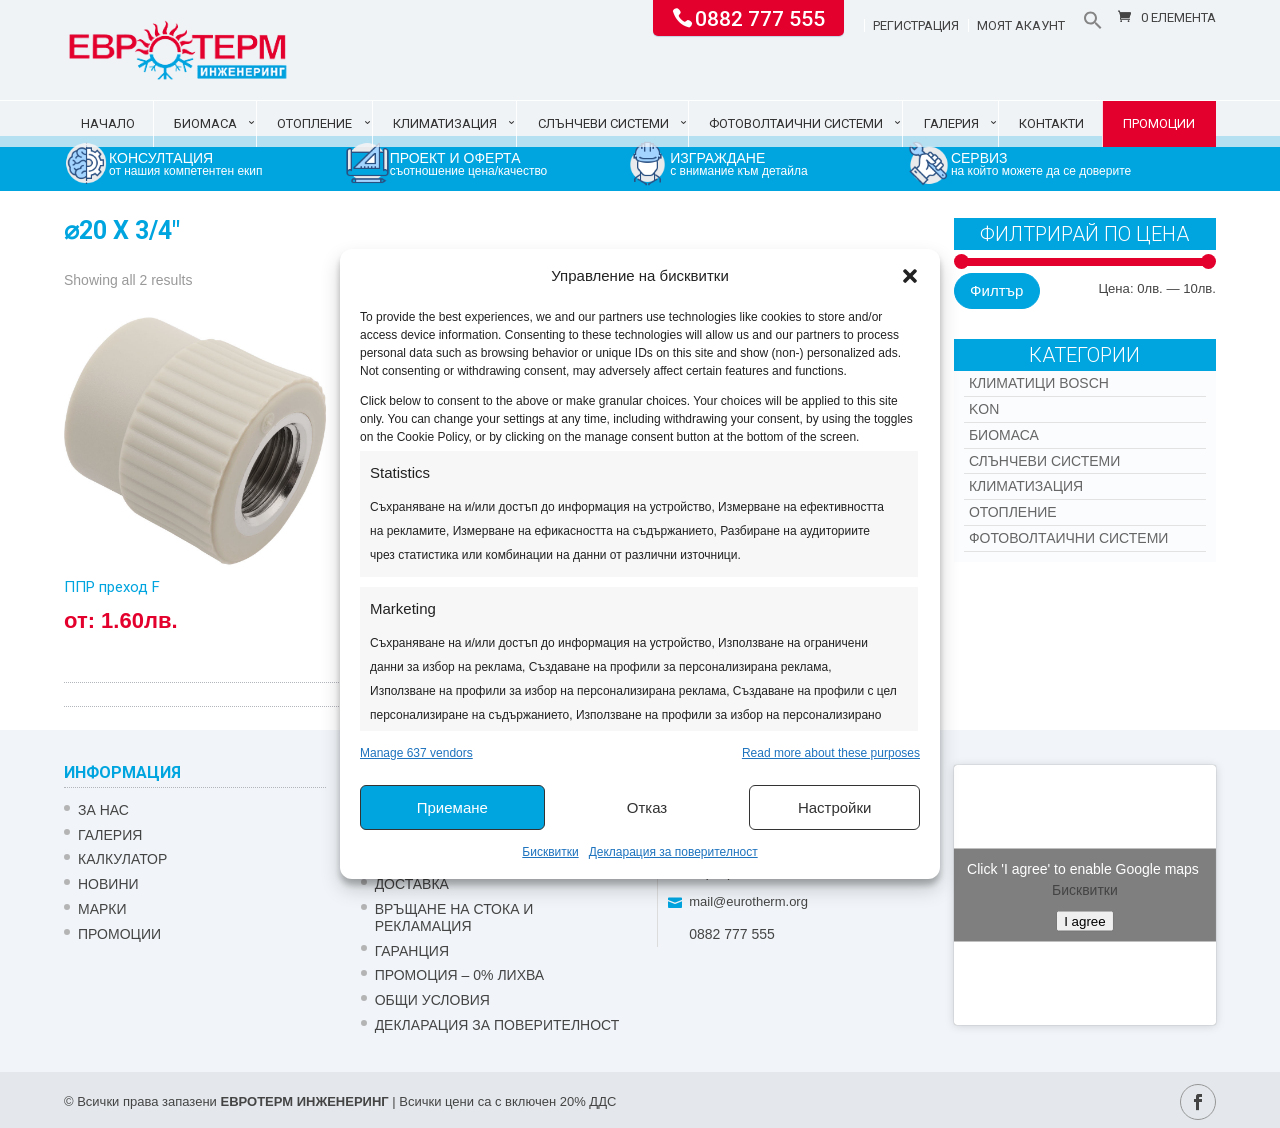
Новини (108, 884)
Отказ (647, 807)
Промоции (1159, 123)
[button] (910, 276)
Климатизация (445, 123)
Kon (984, 409)
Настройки (835, 807)
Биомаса (205, 123)
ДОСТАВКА (412, 884)
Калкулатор (122, 859)
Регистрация (916, 26)
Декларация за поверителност (673, 852)
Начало (108, 123)
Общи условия (432, 1000)
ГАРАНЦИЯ (412, 951)
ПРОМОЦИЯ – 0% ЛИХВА (460, 975)
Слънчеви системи (603, 123)
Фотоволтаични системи (796, 123)
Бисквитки (550, 852)
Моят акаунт (1021, 26)
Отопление (314, 123)
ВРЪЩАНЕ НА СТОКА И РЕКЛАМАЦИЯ (454, 917)
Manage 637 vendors (416, 753)
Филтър (996, 290)
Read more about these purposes (831, 753)
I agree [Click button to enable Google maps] (1085, 920)
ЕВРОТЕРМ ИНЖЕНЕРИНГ (304, 1101)
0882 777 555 (760, 17)
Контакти (1051, 123)
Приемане (452, 807)
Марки (102, 909)
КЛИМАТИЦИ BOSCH (1039, 383)
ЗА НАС (103, 810)
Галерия (951, 123)
